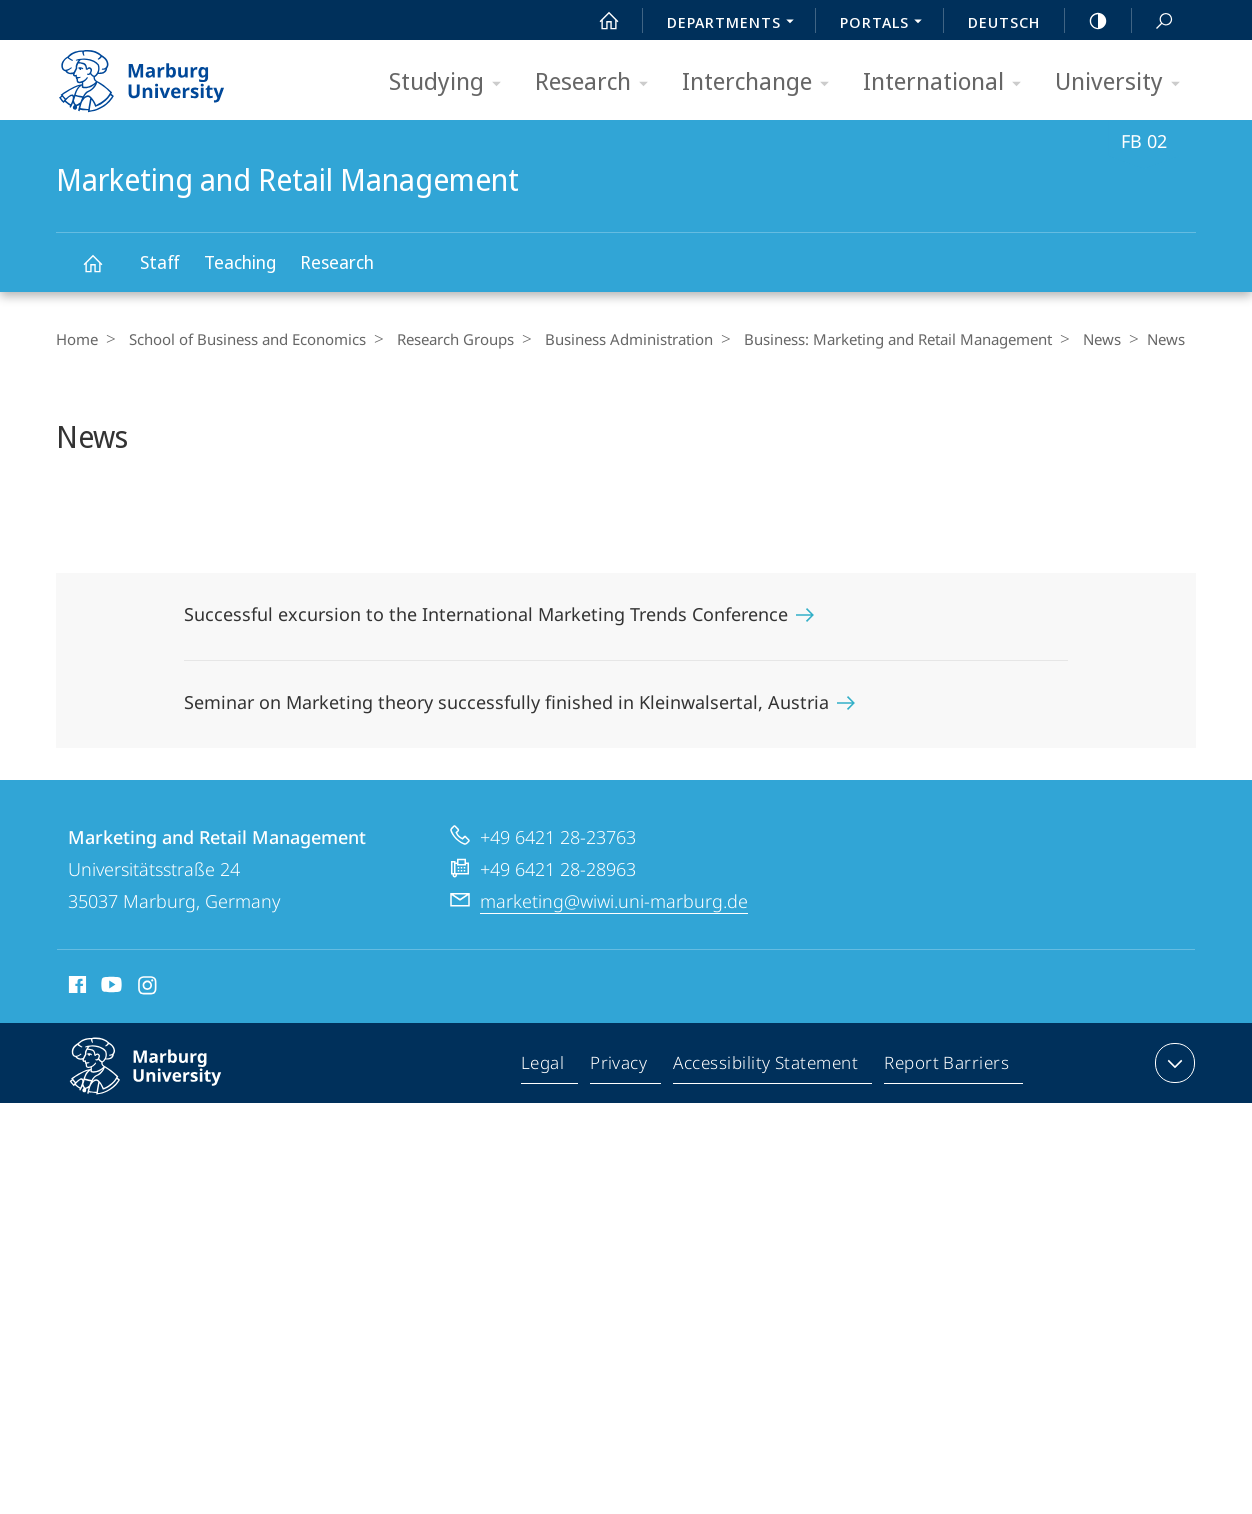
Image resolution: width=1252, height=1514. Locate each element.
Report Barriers (946, 1067)
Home (77, 339)
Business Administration (614, 339)
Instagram (148, 988)
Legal (547, 1067)
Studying (451, 82)
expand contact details (1172, 1063)
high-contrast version (1087, 21)
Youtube (109, 988)
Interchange (762, 82)
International (948, 82)
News (1077, 339)
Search (1153, 21)
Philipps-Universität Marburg (167, 1082)
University (1124, 82)
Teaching (240, 262)
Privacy (621, 1067)
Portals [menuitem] (886, 24)
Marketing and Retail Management (104, 272)
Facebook (75, 988)
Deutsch (1004, 22)
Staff (160, 262)
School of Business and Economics (242, 339)
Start (598, 21)
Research (598, 82)
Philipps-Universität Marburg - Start (163, 74)
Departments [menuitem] (736, 24)
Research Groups (445, 339)
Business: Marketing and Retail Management (878, 339)
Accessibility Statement (767, 1067)
